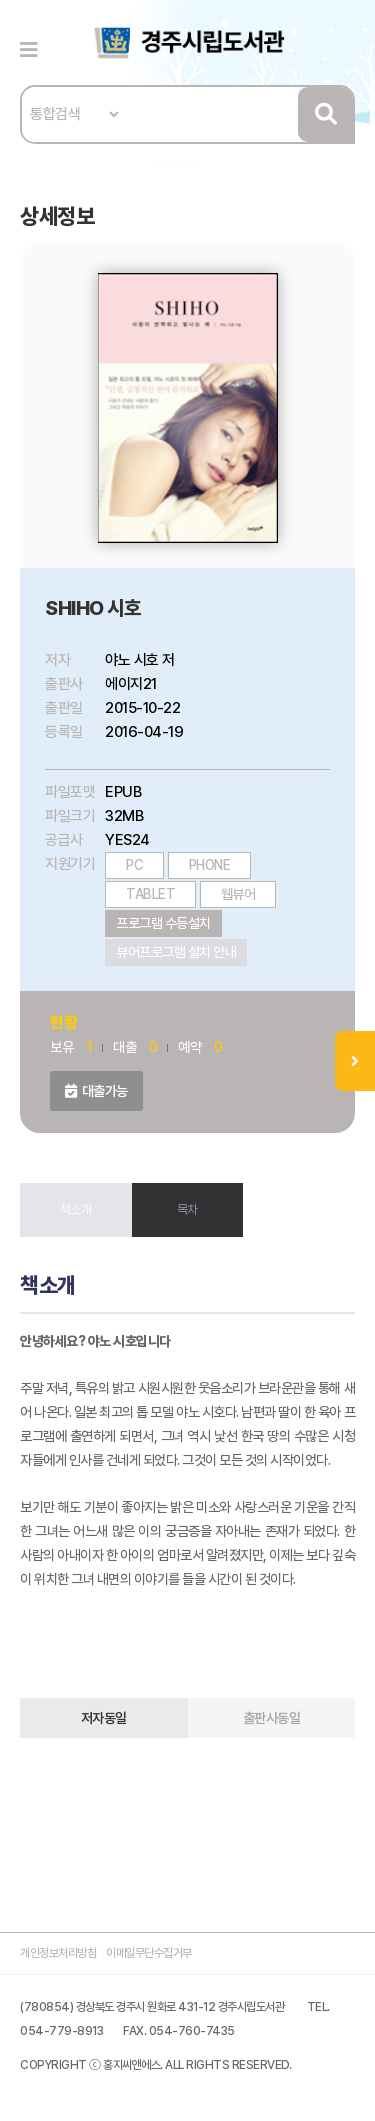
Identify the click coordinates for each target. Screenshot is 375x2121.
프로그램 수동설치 (163, 923)
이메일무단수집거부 (149, 1953)
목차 (187, 1209)
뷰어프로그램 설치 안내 (176, 952)
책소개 (76, 1209)
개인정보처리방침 (58, 1953)
